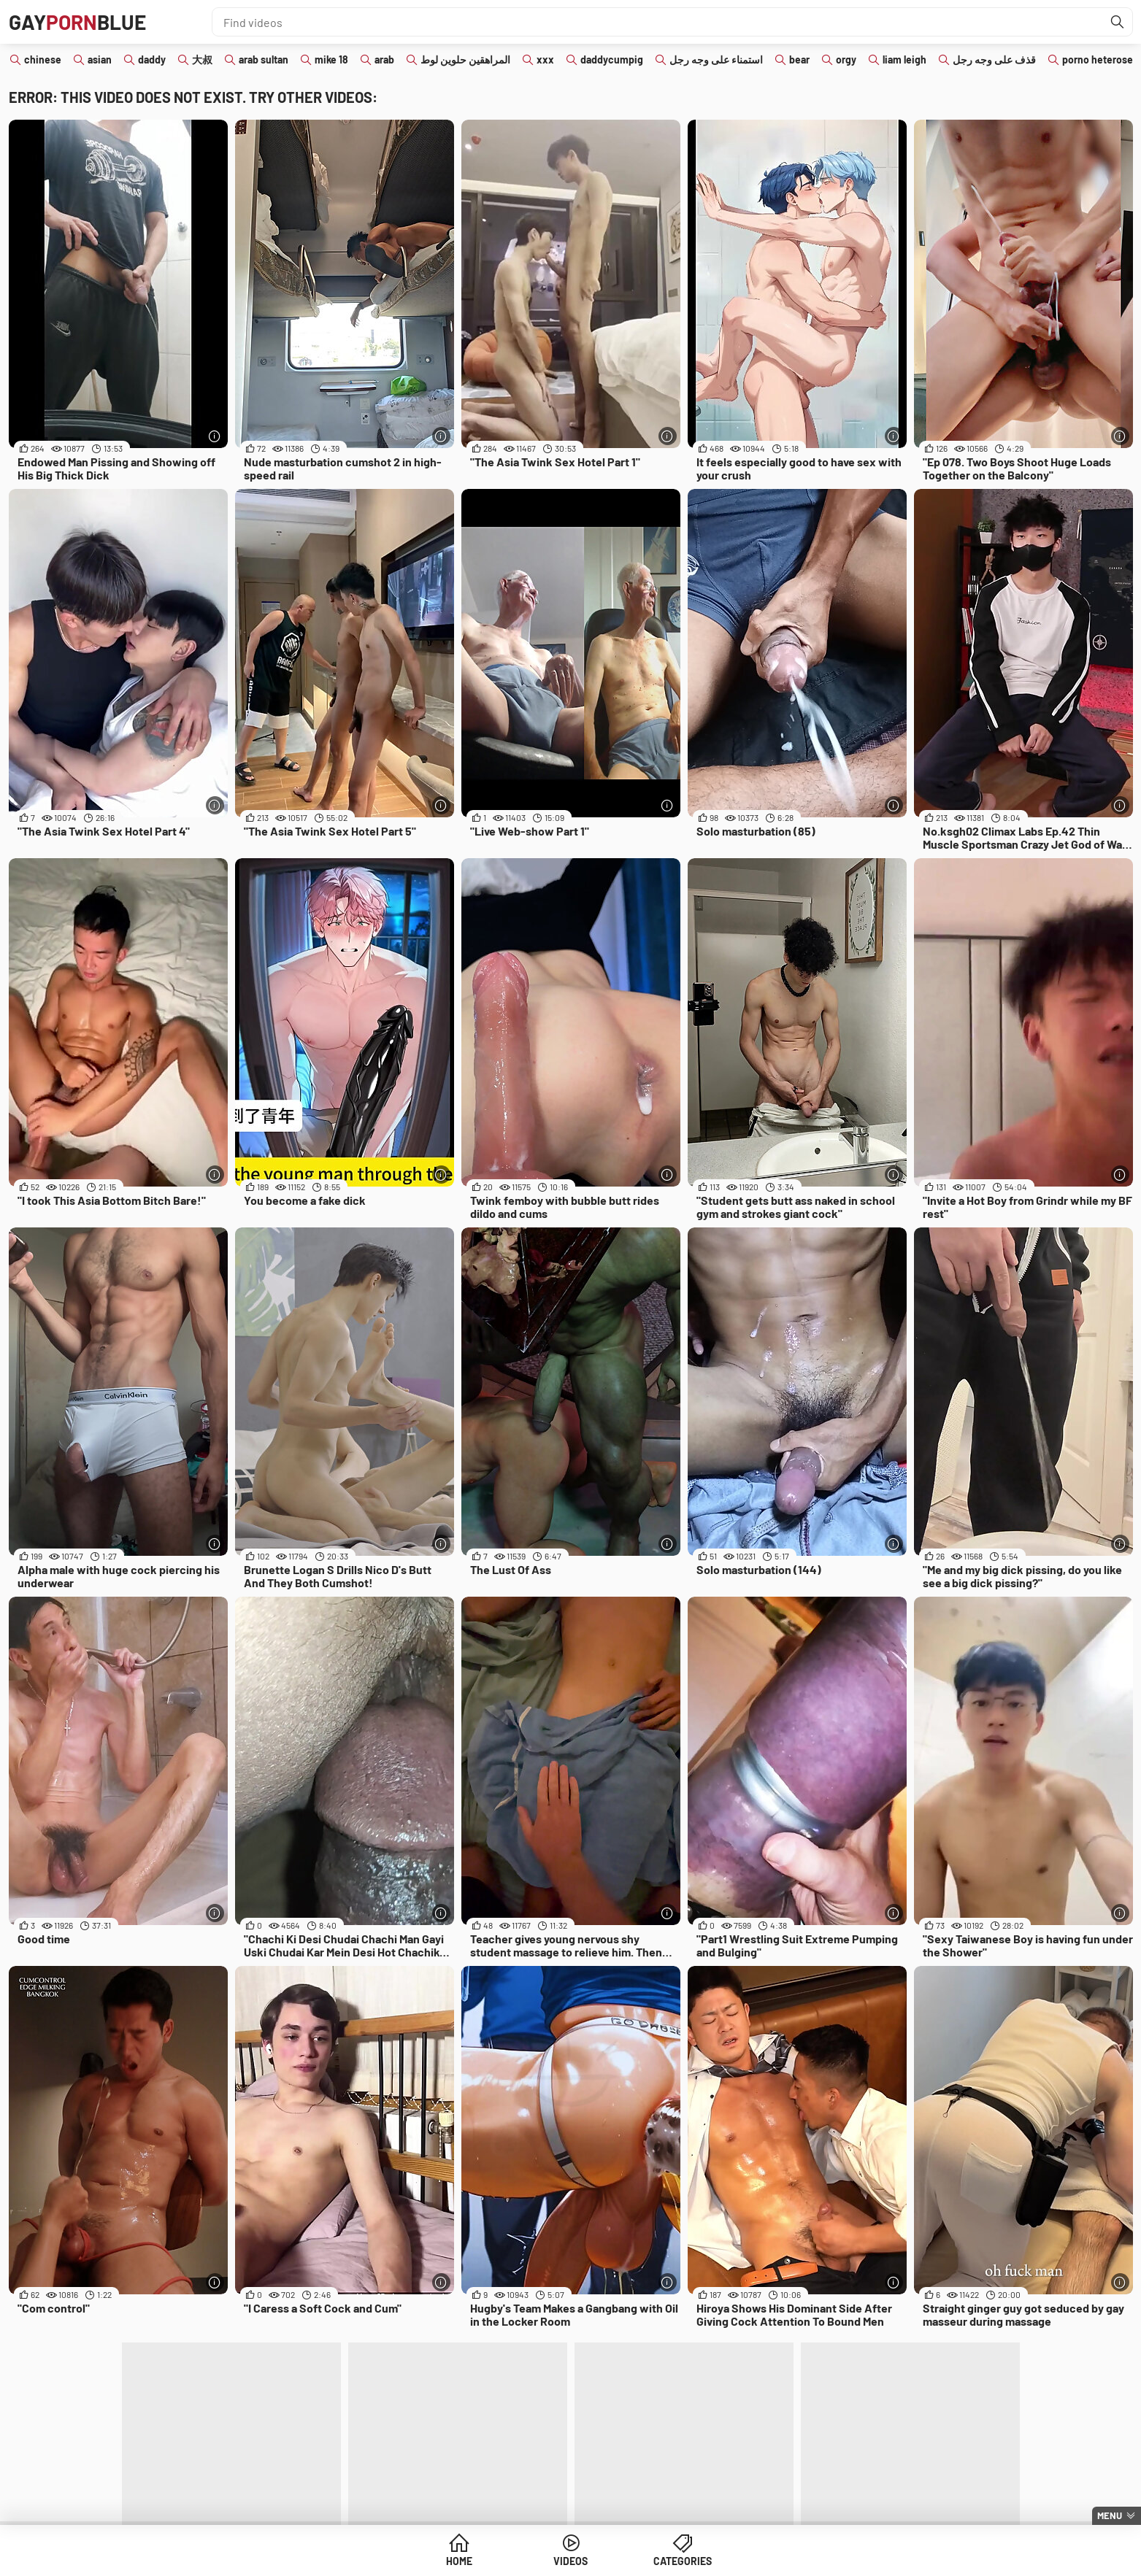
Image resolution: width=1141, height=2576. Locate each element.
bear (799, 59)
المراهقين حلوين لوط (465, 59)
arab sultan (263, 59)
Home (459, 2561)
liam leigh (904, 59)
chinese (42, 59)
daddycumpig (611, 59)
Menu (1109, 2515)
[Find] (1118, 22)
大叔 (202, 59)
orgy (846, 59)
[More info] (215, 436)
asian (100, 59)
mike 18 (331, 59)
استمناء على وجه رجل (716, 59)
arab (384, 59)
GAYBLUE (77, 21)
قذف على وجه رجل (994, 59)
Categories (682, 2561)
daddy (152, 59)
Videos (570, 2561)
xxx (545, 59)
